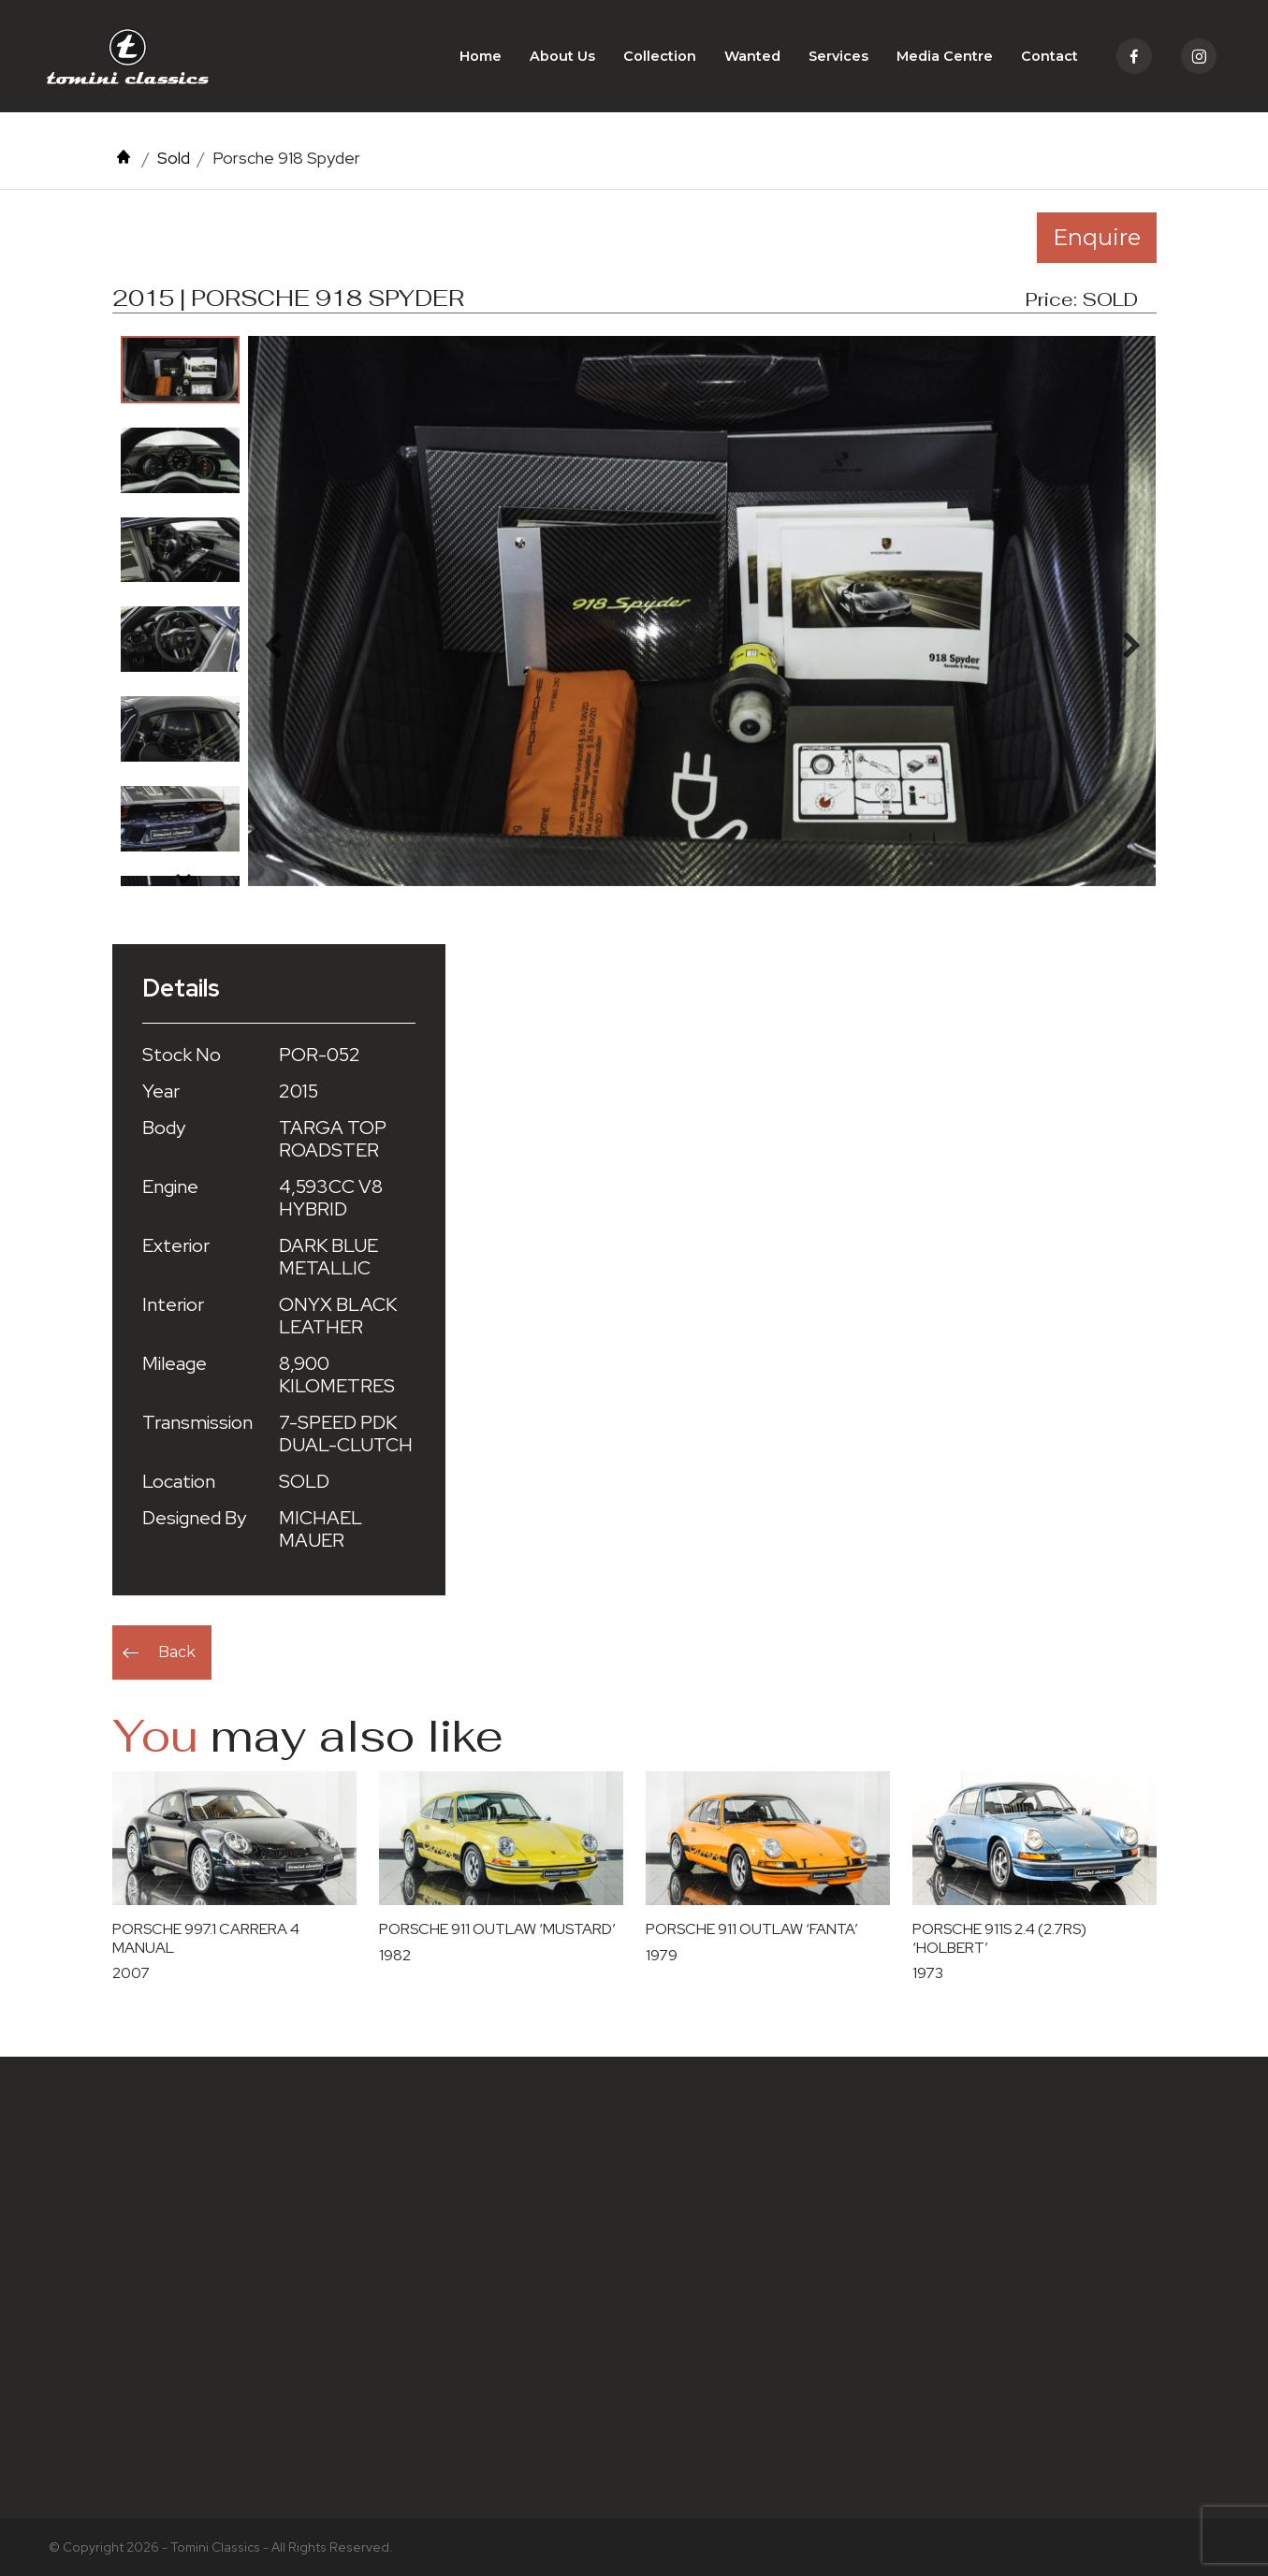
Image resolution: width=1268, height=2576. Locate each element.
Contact (1049, 56)
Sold (173, 157)
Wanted (752, 56)
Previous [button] (183, 354)
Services (838, 56)
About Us (562, 56)
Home (480, 56)
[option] (180, 369)
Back (177, 1652)
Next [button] (183, 877)
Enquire (1097, 237)
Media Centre (944, 56)
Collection (659, 56)
